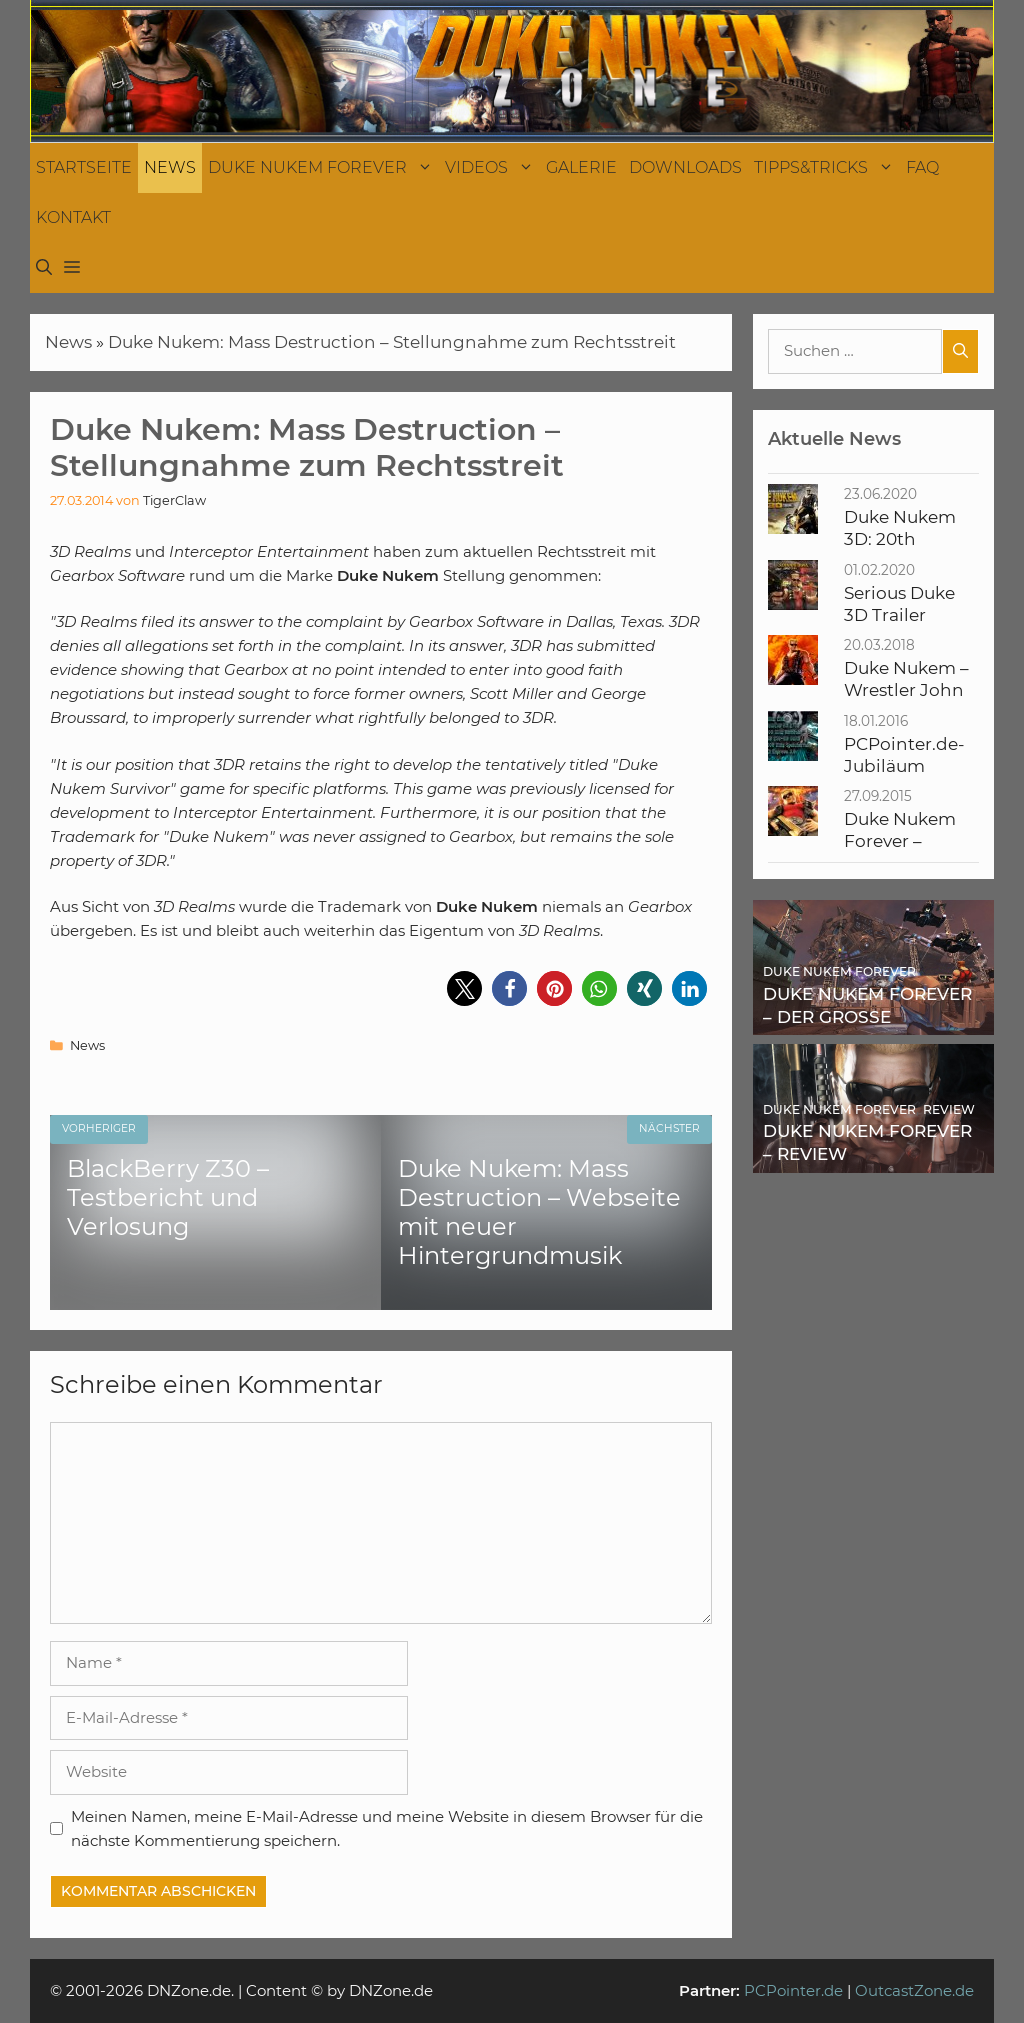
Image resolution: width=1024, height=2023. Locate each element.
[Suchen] (960, 351)
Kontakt (73, 217)
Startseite (84, 167)
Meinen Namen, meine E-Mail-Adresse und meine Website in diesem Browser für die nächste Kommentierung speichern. (387, 1828)
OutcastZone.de (914, 1990)
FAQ (922, 167)
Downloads (685, 167)
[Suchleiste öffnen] (44, 268)
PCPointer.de (793, 1990)
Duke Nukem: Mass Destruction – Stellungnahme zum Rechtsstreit (392, 342)
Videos (492, 168)
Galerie (581, 167)
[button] (72, 268)
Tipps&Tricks (827, 168)
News (170, 167)
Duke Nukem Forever (323, 168)
